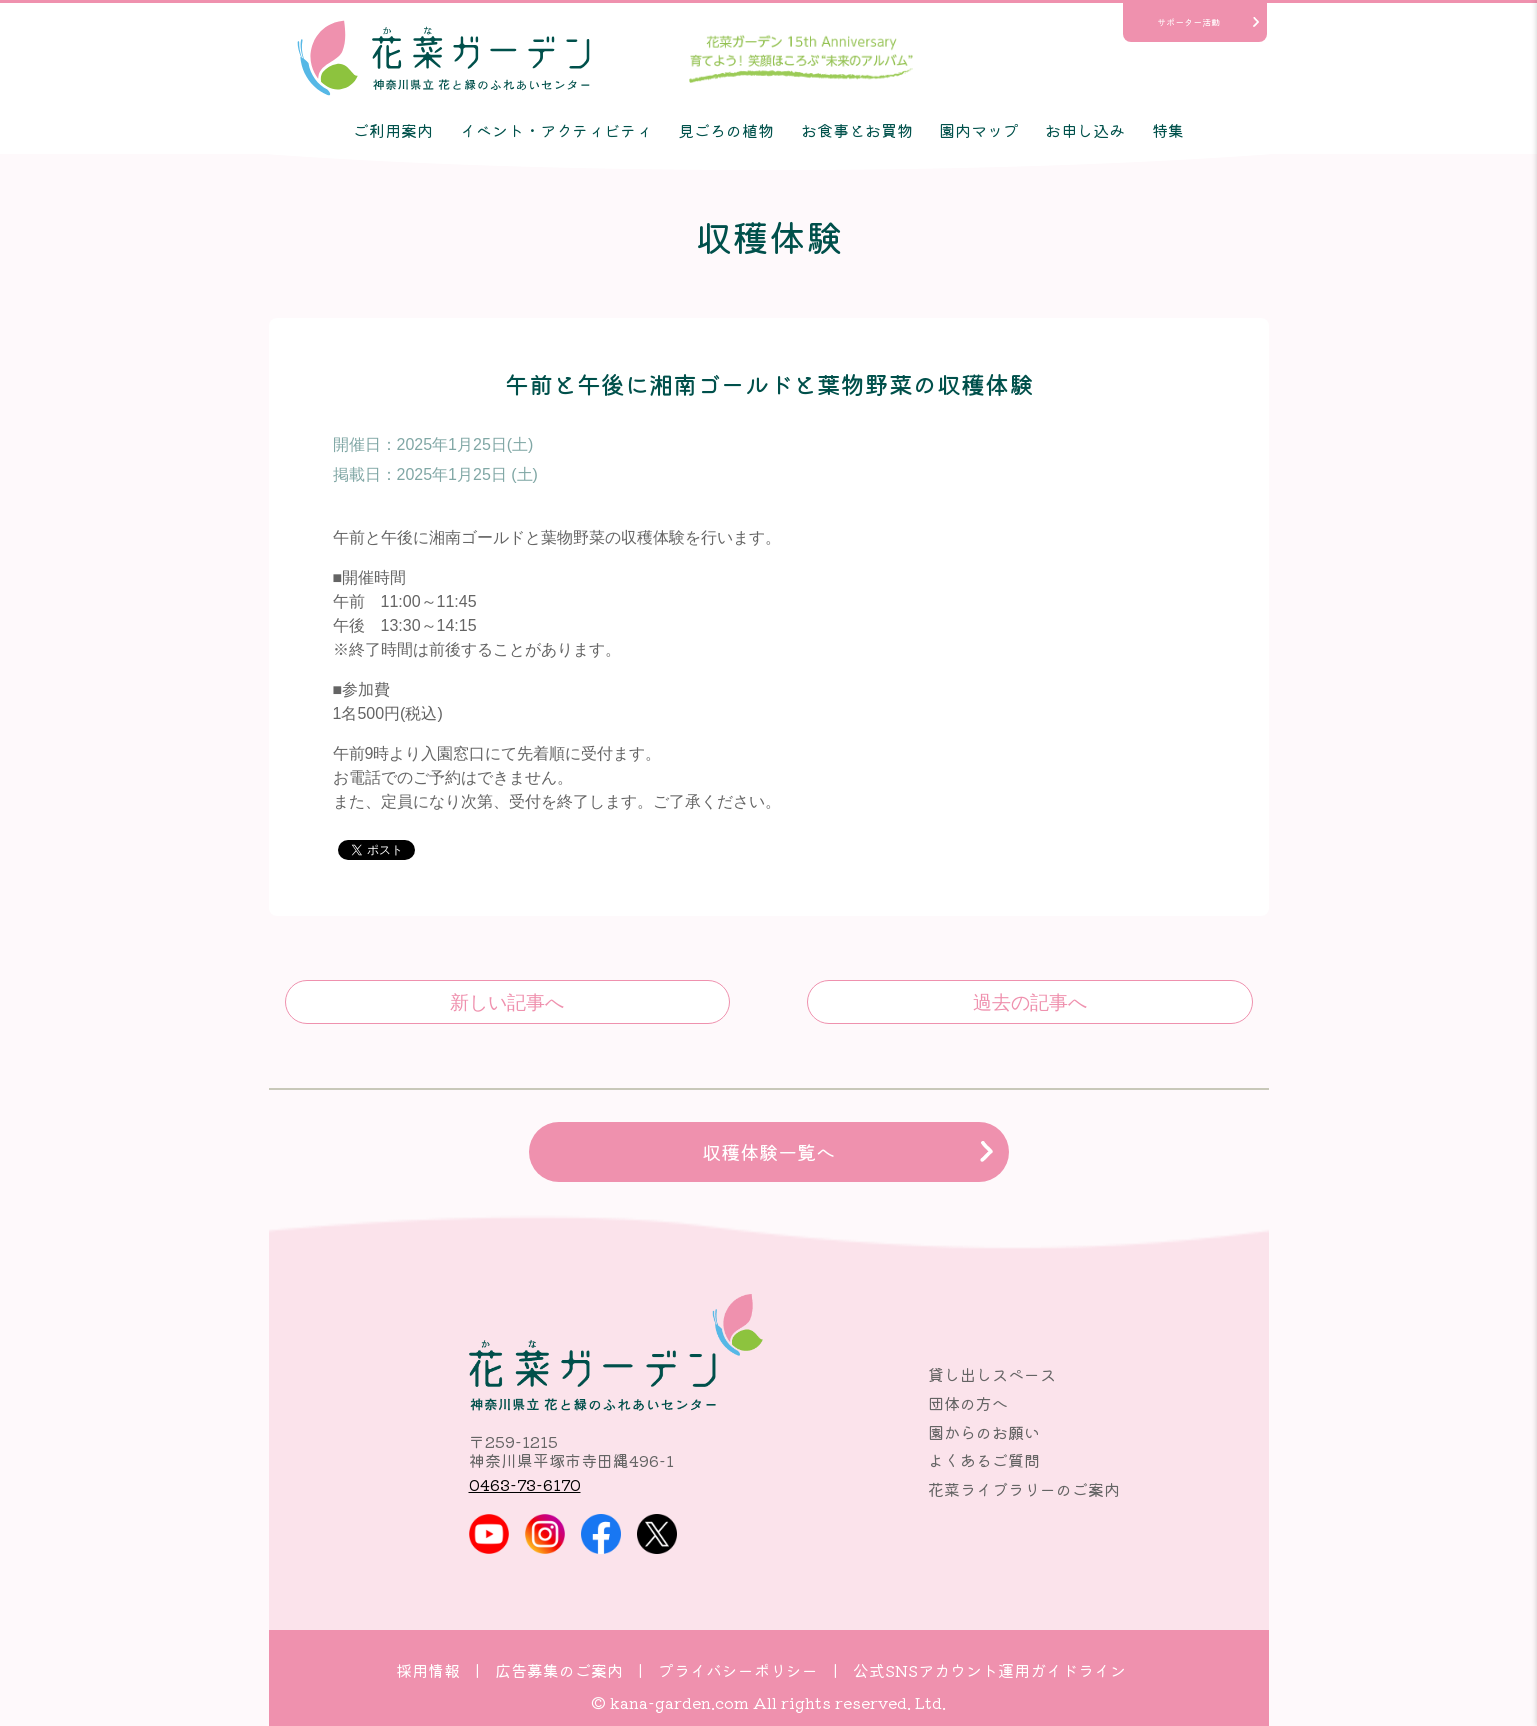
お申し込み (1085, 130)
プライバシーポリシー (738, 1670)
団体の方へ (968, 1403)
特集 (1168, 130)
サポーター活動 (1188, 22)
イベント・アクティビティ (556, 130)
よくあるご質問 (984, 1460)
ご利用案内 (393, 130)
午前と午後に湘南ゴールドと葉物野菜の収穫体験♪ (507, 1002)
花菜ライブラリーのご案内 (1024, 1489)
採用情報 (428, 1670)
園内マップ (979, 130)
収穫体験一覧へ (768, 1152)
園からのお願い (984, 1432)
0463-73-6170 (525, 1484)
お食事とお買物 (857, 130)
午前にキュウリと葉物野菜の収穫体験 (1029, 1002)
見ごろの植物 (726, 130)
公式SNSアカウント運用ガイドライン (989, 1670)
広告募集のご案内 (559, 1670)
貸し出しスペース (992, 1374)
